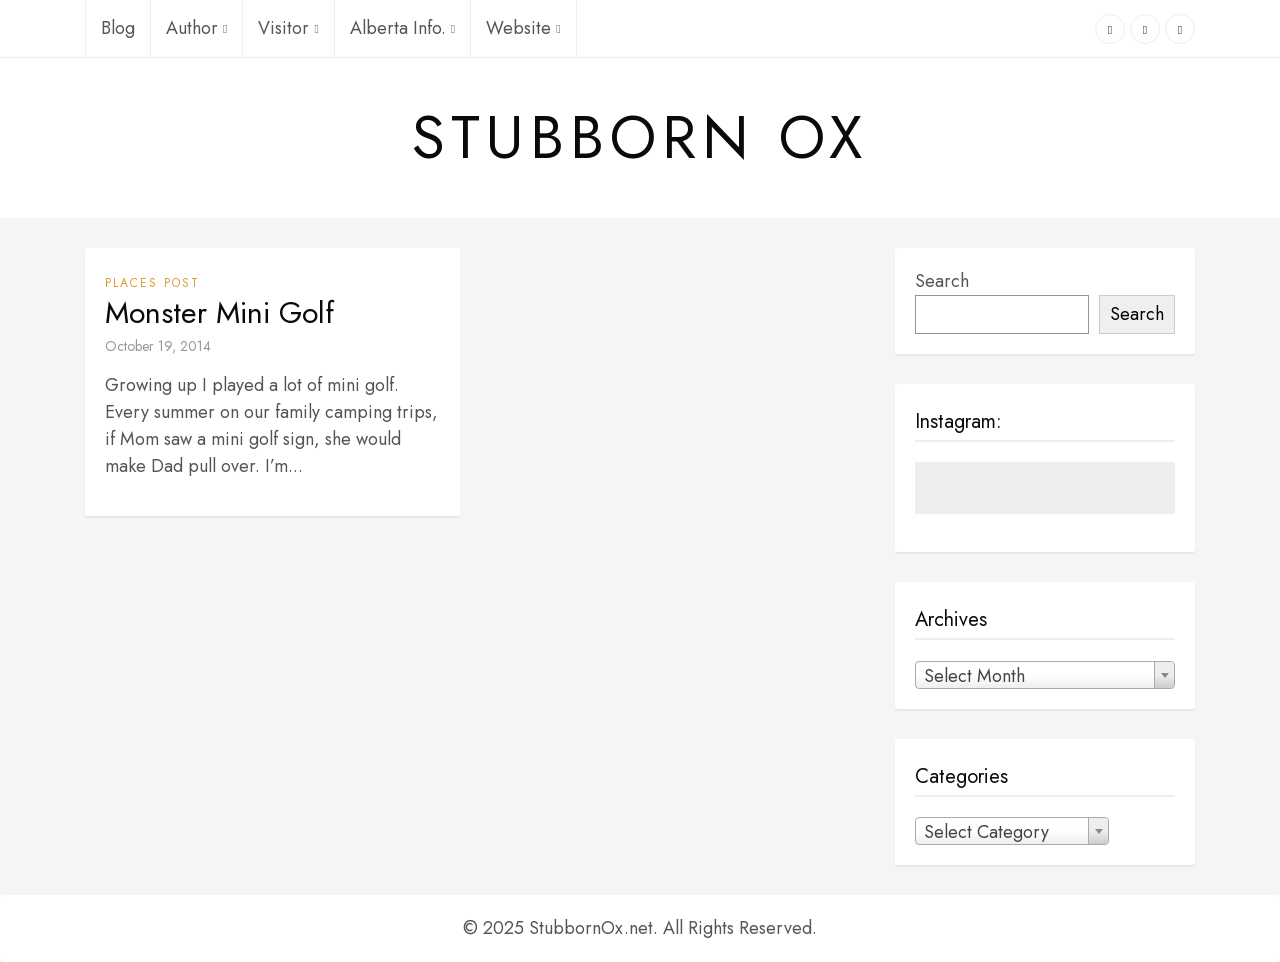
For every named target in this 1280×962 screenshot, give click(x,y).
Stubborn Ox (640, 138)
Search (942, 281)
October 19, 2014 (158, 346)
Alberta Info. (402, 28)
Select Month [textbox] (974, 676)
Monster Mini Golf (219, 313)
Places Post (152, 283)
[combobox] (1045, 675)
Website (523, 28)
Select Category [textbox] (986, 832)
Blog (118, 28)
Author (196, 28)
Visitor (288, 28)
